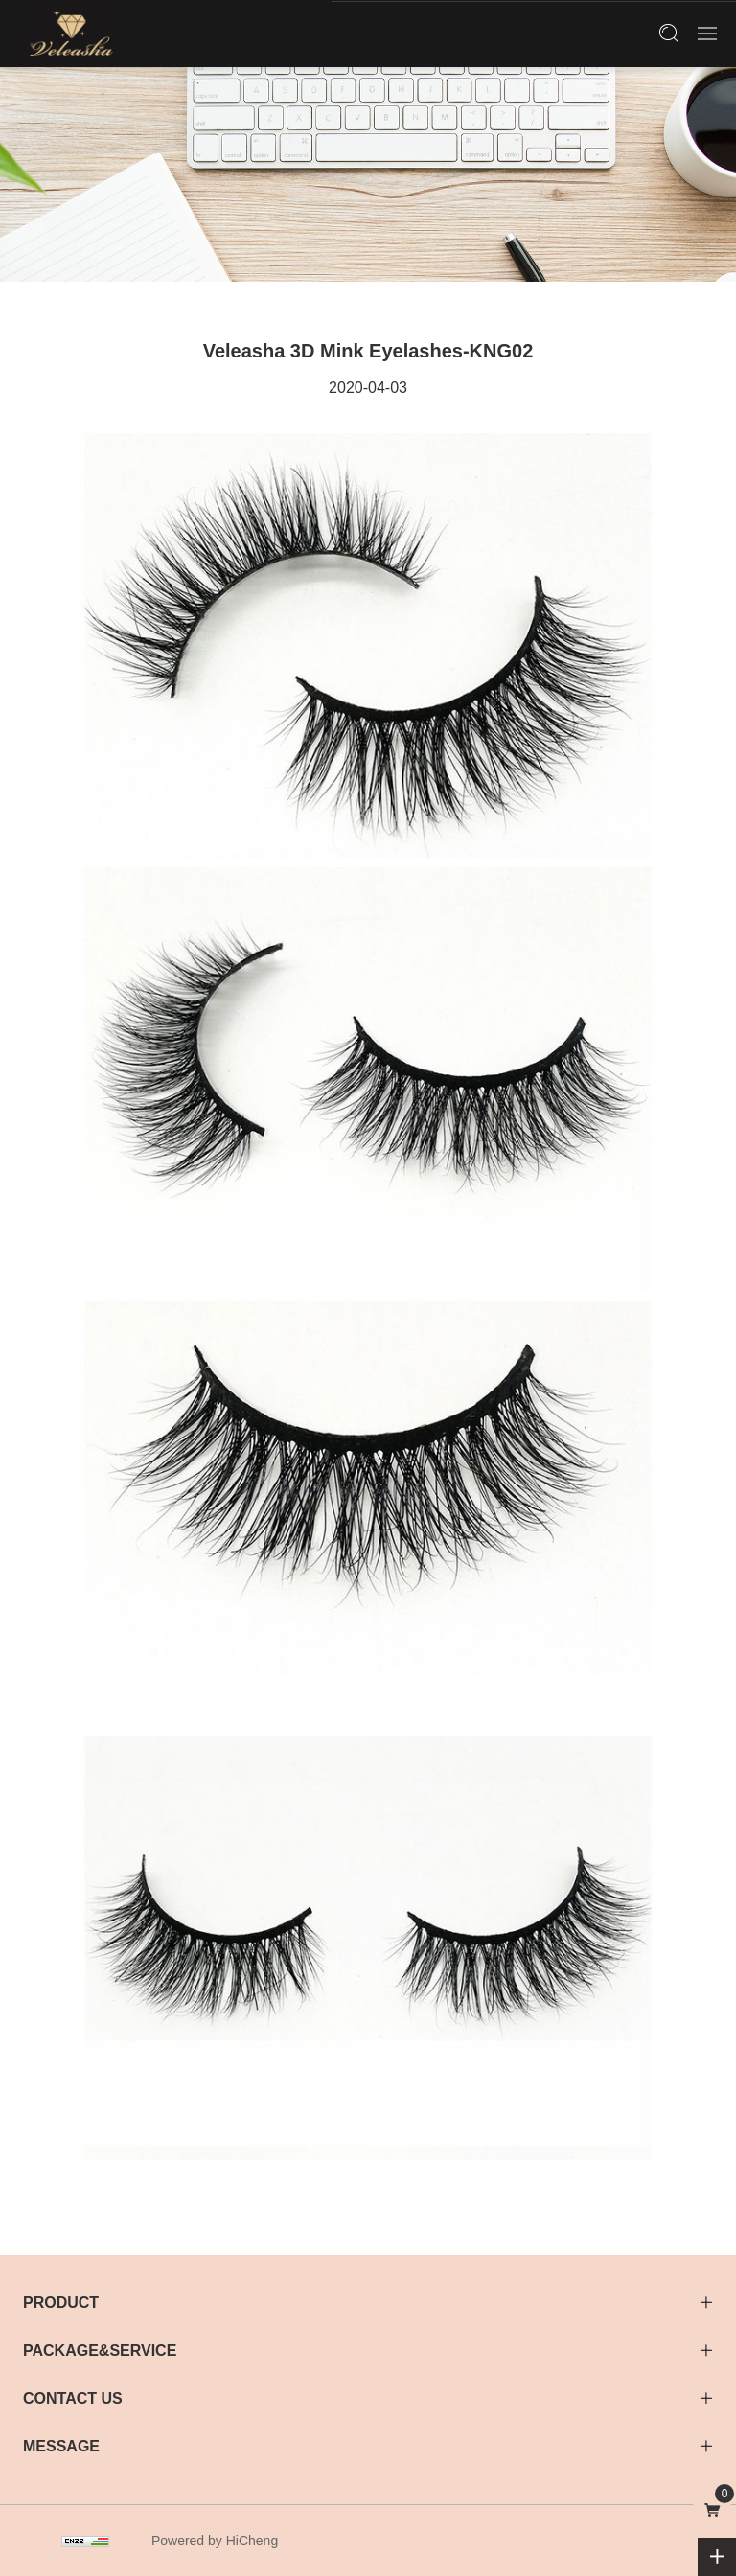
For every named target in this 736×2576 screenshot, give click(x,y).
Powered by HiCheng (214, 2540)
